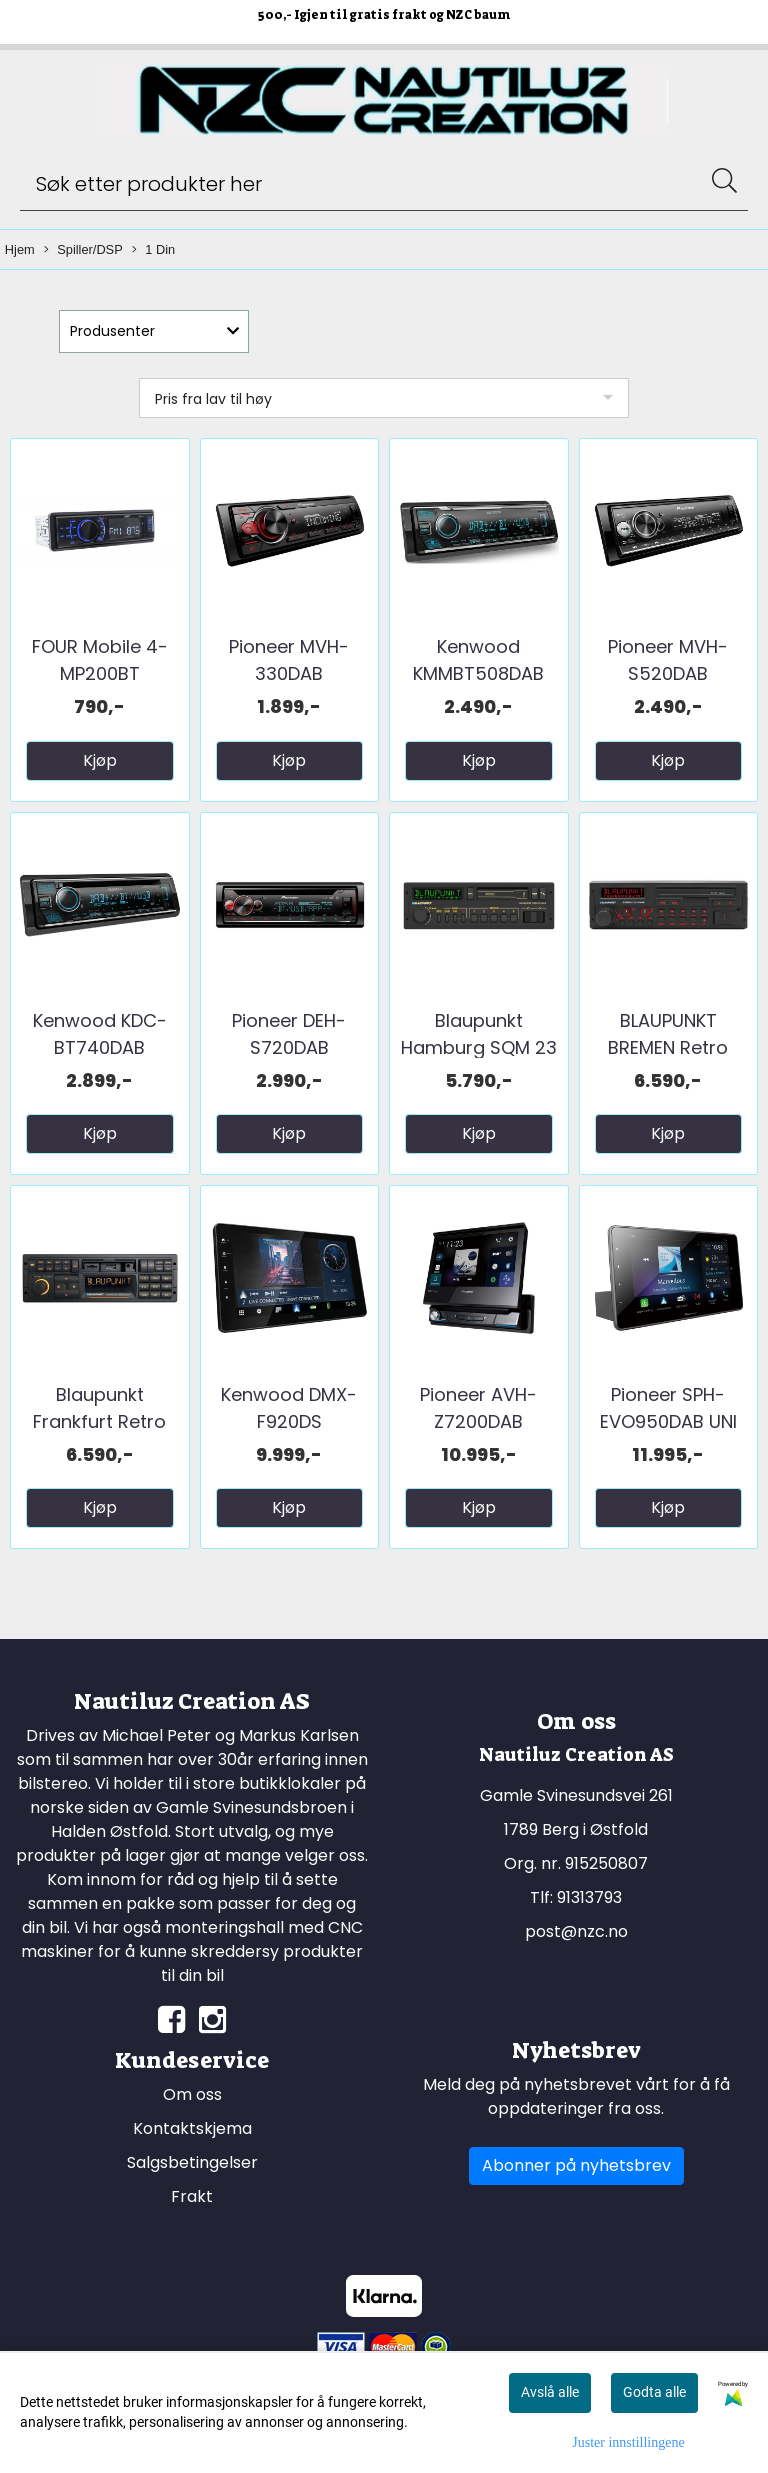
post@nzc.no (576, 1931)
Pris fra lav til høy (213, 399)
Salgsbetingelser (192, 2162)
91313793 (589, 1897)
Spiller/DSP (83, 250)
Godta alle (654, 2392)
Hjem (20, 249)
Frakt (192, 2196)
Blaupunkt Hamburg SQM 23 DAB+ (479, 1047)
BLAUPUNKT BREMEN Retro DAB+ (668, 1047)
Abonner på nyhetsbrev (576, 2165)
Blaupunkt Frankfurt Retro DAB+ (99, 1421)
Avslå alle (550, 2392)
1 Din (153, 250)
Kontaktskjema (192, 2128)
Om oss (192, 2094)
